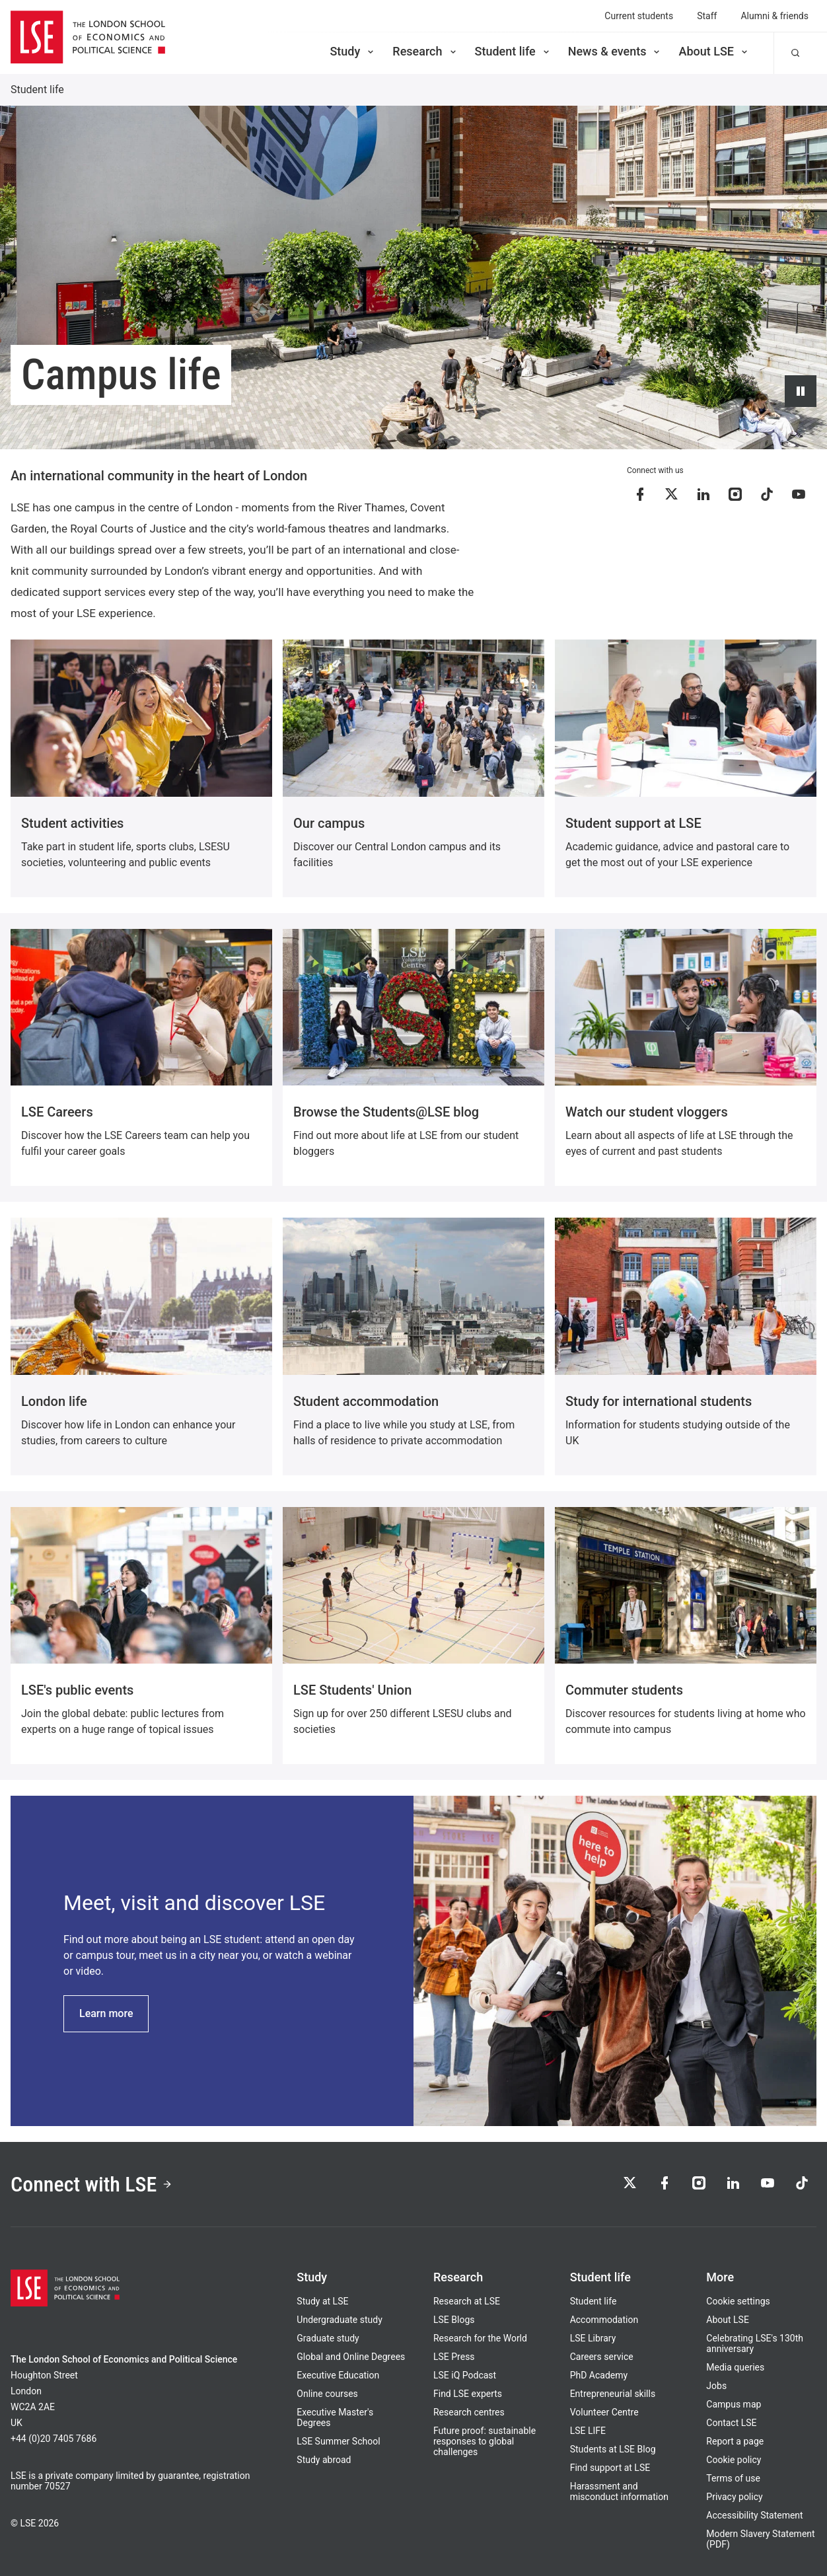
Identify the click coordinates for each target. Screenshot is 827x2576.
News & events (615, 51)
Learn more (106, 2013)
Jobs (716, 2385)
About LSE (714, 51)
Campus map (733, 2404)
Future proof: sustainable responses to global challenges (484, 2441)
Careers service (601, 2356)
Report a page (735, 2441)
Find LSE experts (467, 2393)
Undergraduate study (339, 2319)
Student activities (72, 823)
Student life (513, 51)
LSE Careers (57, 1112)
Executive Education (338, 2375)
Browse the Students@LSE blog (386, 1112)
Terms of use (733, 2478)
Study (353, 51)
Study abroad (324, 2459)
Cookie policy (733, 2459)
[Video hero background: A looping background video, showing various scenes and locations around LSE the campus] (413, 277)
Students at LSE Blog (613, 2449)
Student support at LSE (633, 823)
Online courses (327, 2393)
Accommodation (604, 2319)
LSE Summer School (338, 2441)
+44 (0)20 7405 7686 (53, 2438)
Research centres (469, 2412)
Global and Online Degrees (351, 2356)
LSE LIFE (588, 2430)
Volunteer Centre (604, 2412)
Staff (707, 16)
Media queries (735, 2367)
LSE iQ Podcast (464, 2375)
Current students (638, 16)
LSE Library (593, 2338)
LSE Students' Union (352, 1690)
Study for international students (658, 1401)
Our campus (329, 823)
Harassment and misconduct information (619, 2491)
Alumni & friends (774, 16)
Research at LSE (466, 2301)
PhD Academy (599, 2375)
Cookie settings (738, 2301)
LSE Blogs (453, 2319)
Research (425, 51)
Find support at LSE (610, 2467)
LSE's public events (77, 1690)
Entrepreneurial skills (612, 2393)
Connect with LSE (91, 2184)
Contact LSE (731, 2422)
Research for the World (480, 2338)
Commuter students (624, 1690)
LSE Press (454, 2356)
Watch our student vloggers (646, 1112)
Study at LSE (322, 2301)
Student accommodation (366, 1401)
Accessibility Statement (754, 2515)
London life (54, 1401)
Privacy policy (734, 2496)
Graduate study (328, 2338)
